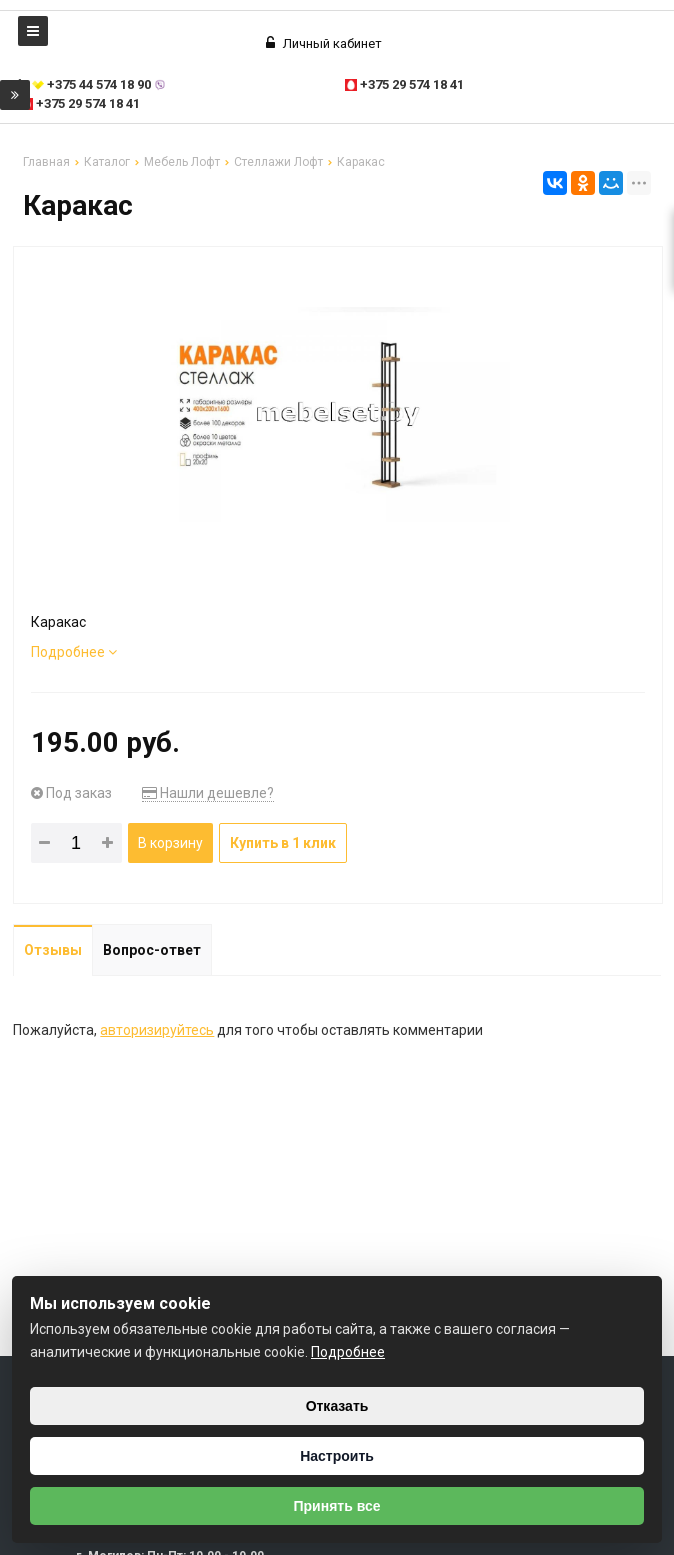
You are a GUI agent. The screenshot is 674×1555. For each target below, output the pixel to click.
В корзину (170, 843)
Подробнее (74, 652)
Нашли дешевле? (208, 793)
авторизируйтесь (157, 1030)
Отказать (337, 1406)
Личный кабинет (324, 43)
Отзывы (53, 950)
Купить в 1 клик (283, 843)
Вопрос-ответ (152, 950)
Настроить (337, 1456)
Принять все (336, 1506)
